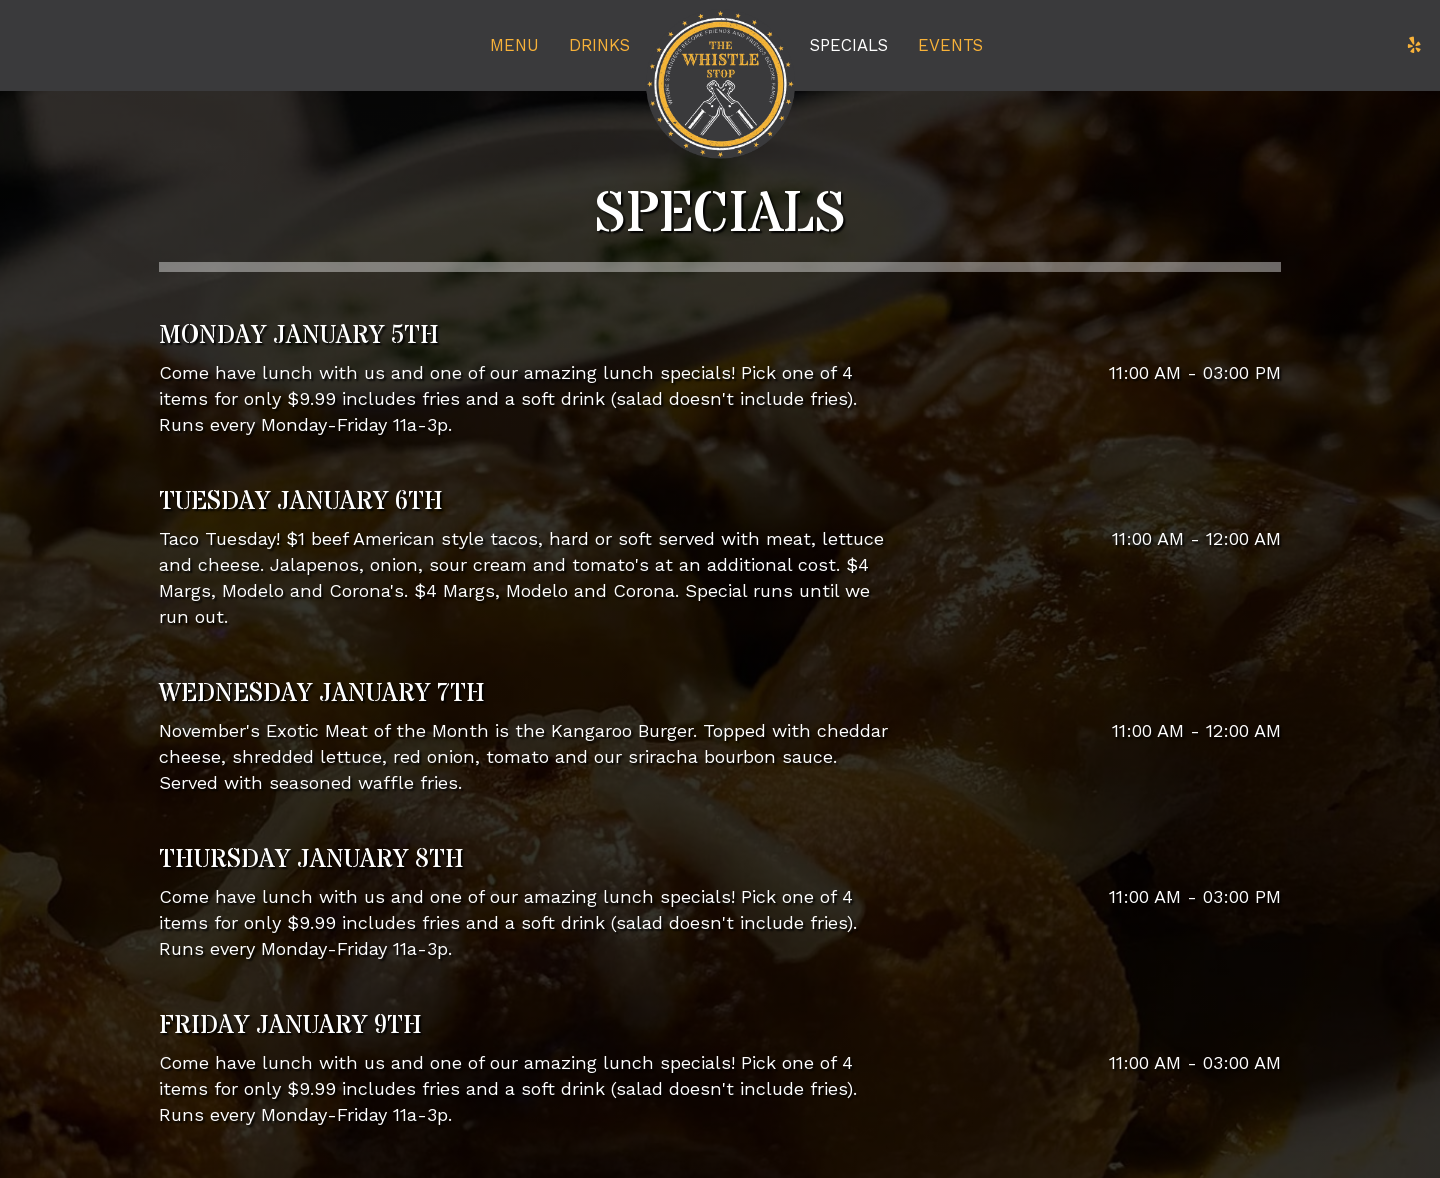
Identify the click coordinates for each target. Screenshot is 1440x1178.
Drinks (599, 45)
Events (950, 45)
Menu (514, 45)
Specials (849, 45)
